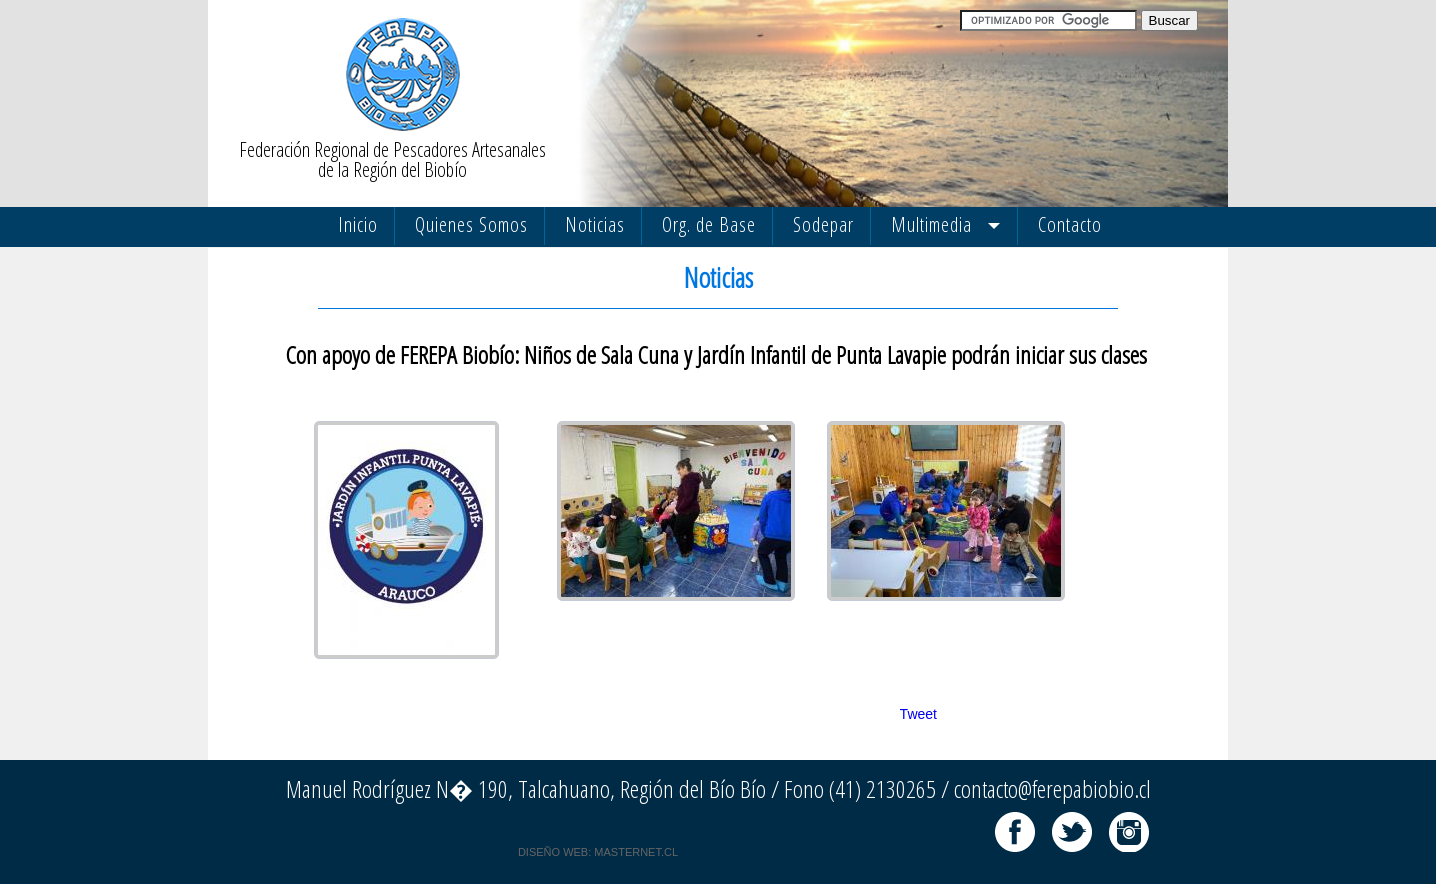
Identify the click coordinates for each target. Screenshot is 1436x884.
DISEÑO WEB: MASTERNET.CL (598, 852)
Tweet (918, 714)
